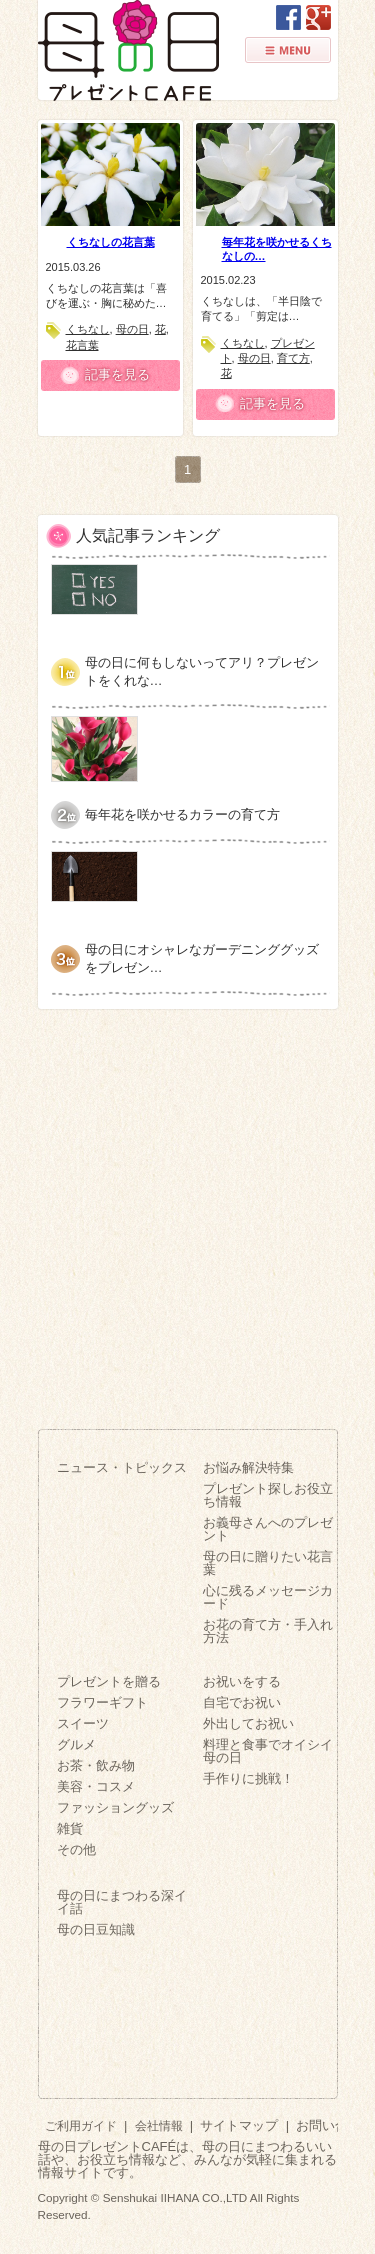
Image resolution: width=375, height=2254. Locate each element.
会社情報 (159, 2125)
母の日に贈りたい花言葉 (268, 1563)
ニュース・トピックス (122, 1467)
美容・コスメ (96, 1786)
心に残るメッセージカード (268, 1597)
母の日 (132, 329)
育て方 (293, 358)
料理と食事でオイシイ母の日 (268, 1751)
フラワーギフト (102, 1702)
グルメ (76, 1744)
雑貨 (70, 1828)
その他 (76, 1849)
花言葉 (82, 345)
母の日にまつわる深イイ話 (122, 1902)
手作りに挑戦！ (248, 1778)
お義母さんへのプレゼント (268, 1529)
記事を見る (117, 374)
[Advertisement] (187, 1211)
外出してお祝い (248, 1723)
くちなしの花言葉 (111, 242)
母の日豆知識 (96, 1929)
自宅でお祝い (242, 1702)
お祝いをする (242, 1681)
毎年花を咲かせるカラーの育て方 (182, 814)
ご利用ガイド (81, 2125)
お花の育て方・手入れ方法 (268, 1631)
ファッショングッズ (115, 1807)
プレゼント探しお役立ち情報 (268, 1495)
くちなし (88, 329)
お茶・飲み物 (96, 1765)
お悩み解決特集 (248, 1467)
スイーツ (83, 1723)
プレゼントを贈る (109, 1681)
